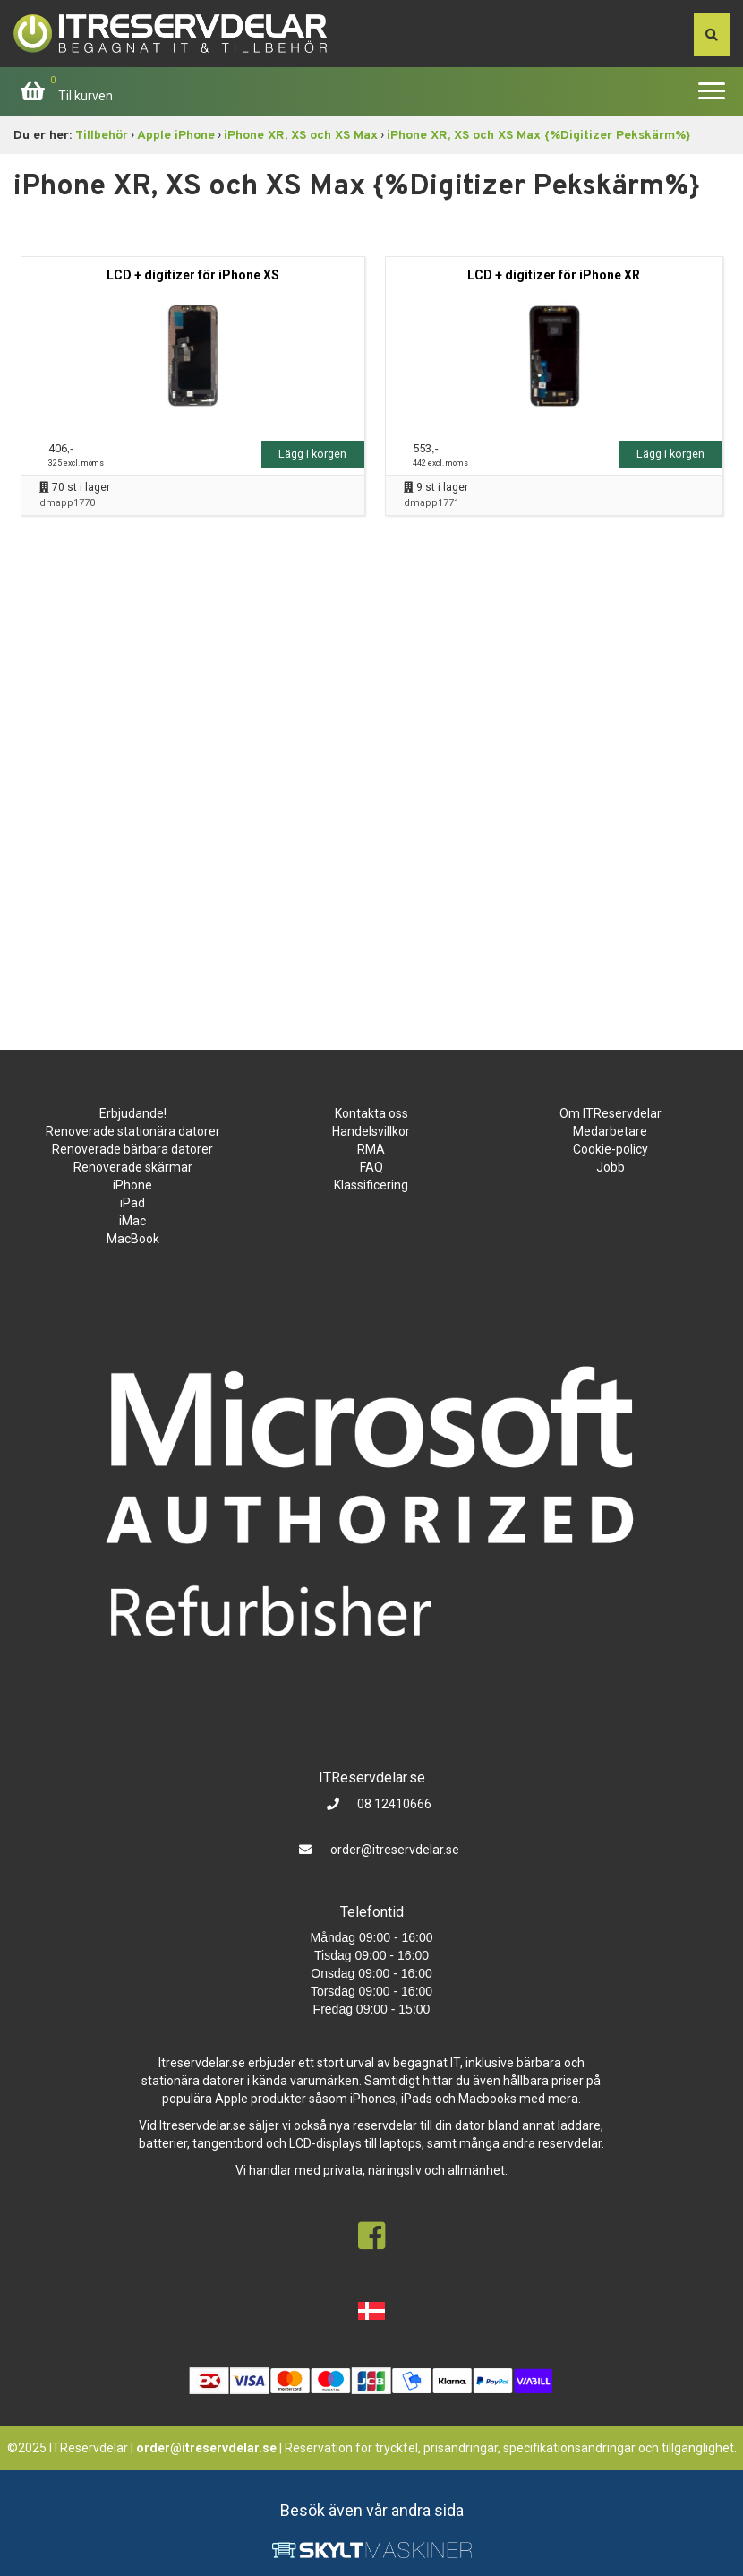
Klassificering (371, 1185)
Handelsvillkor (371, 1131)
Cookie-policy (610, 1149)
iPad (132, 1203)
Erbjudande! (133, 1113)
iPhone (132, 1185)
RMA (371, 1149)
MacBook (133, 1239)
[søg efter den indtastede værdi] (712, 34)
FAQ (371, 1167)
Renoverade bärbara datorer (132, 1149)
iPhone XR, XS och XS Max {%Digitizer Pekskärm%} (538, 135)
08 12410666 (392, 1804)
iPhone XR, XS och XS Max (301, 135)
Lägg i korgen (312, 453)
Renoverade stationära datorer (133, 1131)
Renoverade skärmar (132, 1167)
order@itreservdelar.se (394, 1849)
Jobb (610, 1167)
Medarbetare (610, 1131)
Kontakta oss (371, 1113)
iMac (132, 1221)
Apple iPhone (176, 135)
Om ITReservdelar (610, 1113)
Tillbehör (101, 135)
